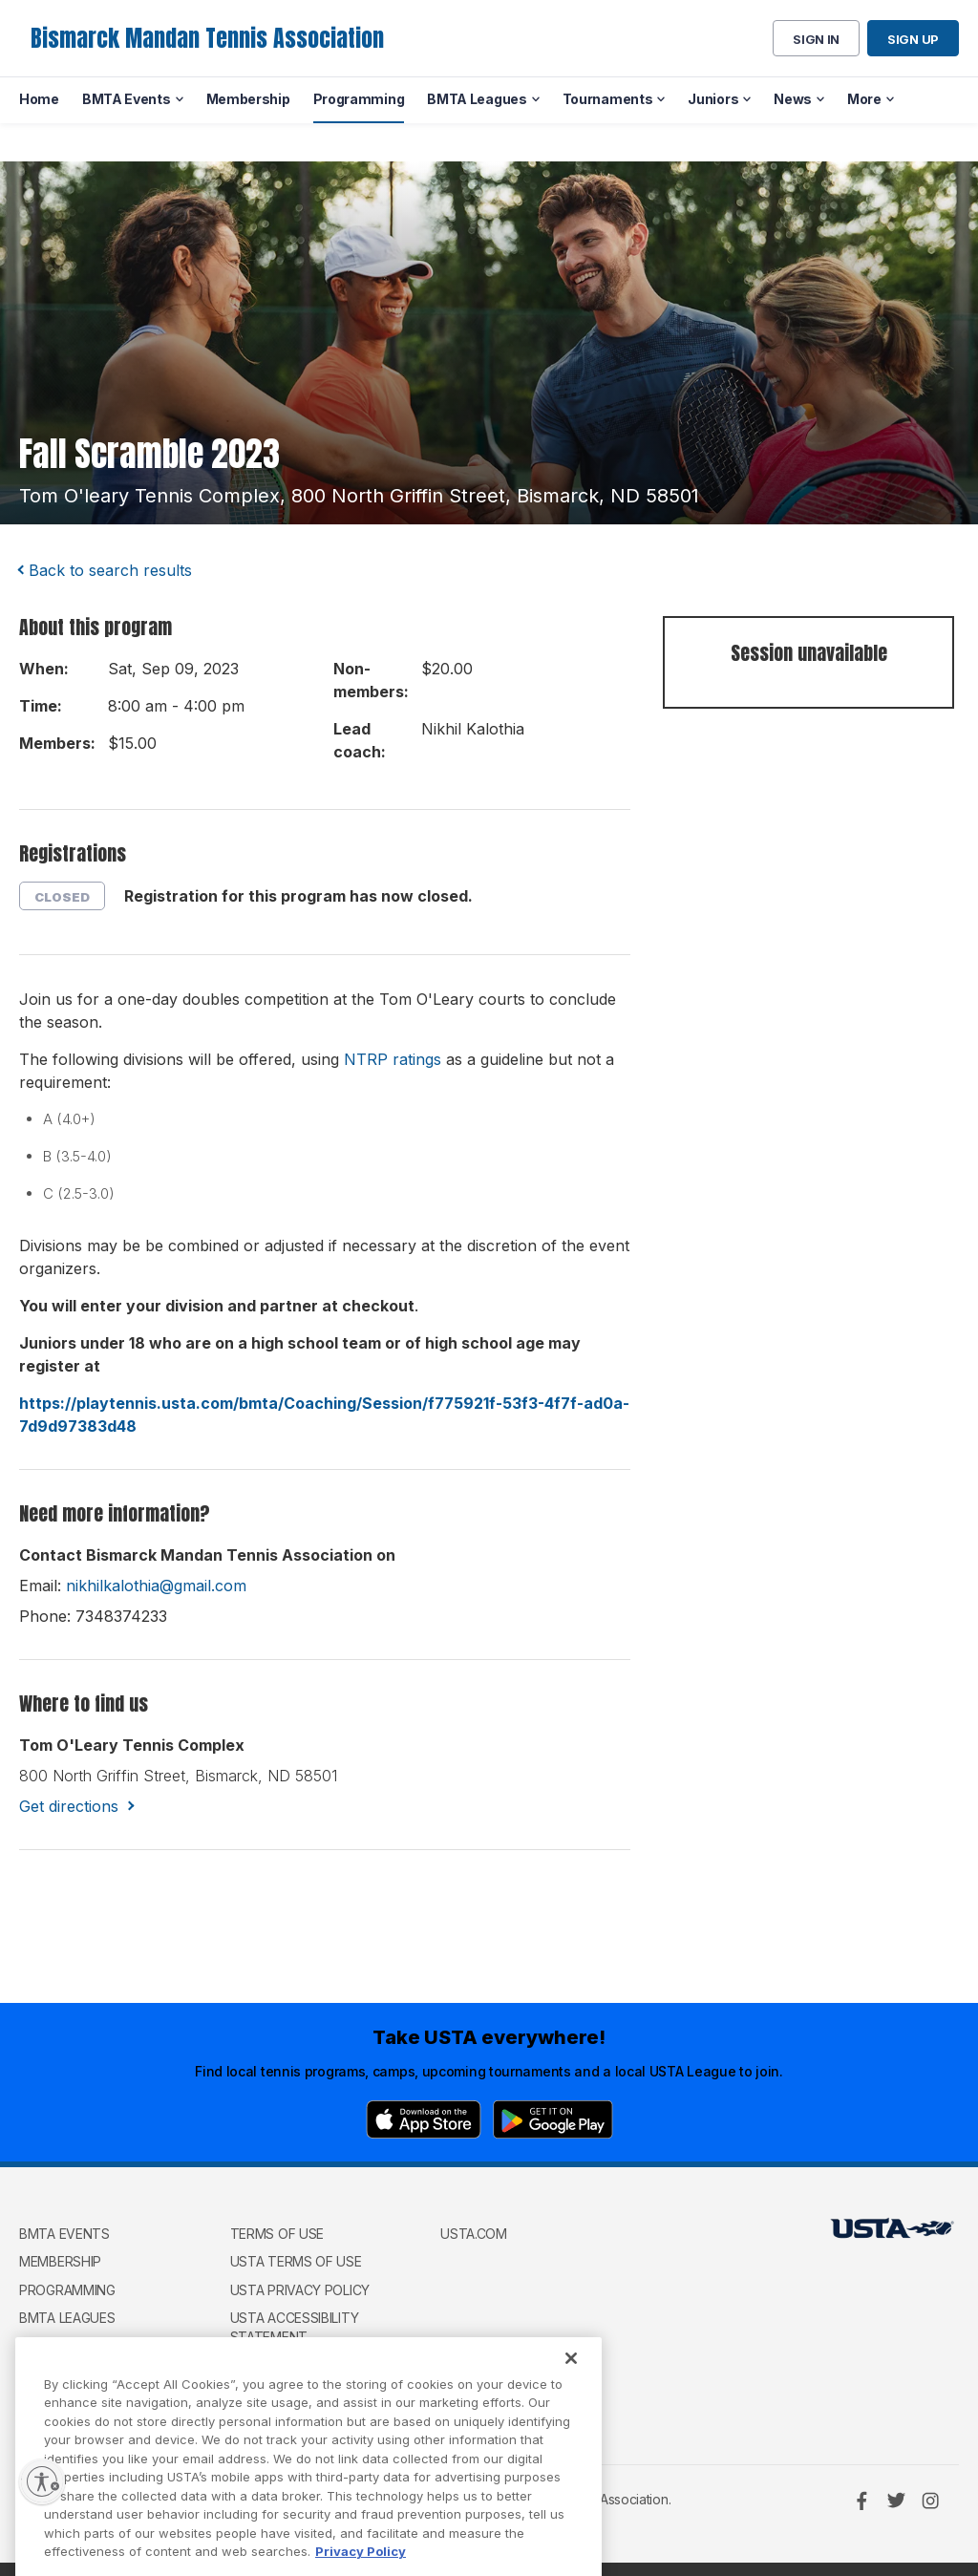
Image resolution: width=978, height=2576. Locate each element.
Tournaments (69, 2346)
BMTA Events (64, 2233)
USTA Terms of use (296, 2261)
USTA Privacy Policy (300, 2290)
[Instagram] (930, 2500)
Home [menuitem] (39, 99)
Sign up (913, 39)
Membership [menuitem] (248, 99)
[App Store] (423, 2119)
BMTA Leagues (67, 2318)
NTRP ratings (392, 1059)
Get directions (68, 1806)
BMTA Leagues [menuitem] (476, 99)
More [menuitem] (864, 99)
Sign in (816, 39)
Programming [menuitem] (359, 99)
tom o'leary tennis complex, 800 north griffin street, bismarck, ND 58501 (359, 495)
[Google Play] (553, 2119)
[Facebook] (861, 2500)
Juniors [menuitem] (713, 99)
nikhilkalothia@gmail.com (156, 1585)
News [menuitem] (793, 99)
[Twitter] (895, 2500)
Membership (60, 2261)
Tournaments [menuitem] (608, 99)
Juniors (46, 2375)
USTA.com (473, 2233)
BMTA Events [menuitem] (126, 99)
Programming (67, 2290)
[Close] (571, 2396)
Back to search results (110, 570)
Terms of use (277, 2233)
